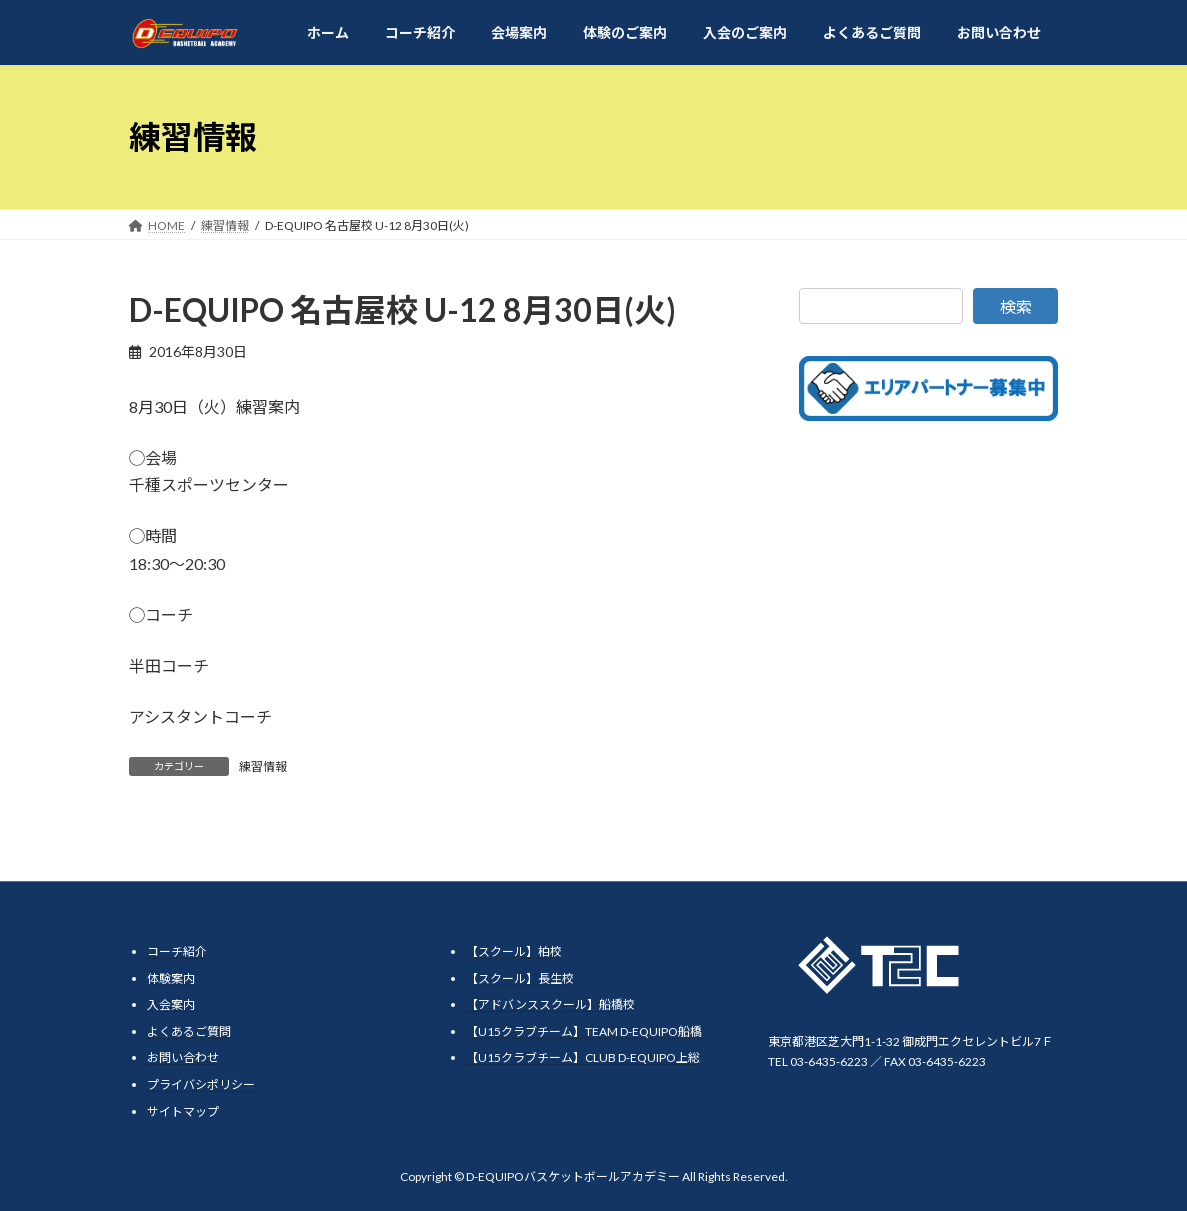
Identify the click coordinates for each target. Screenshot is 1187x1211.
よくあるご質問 (189, 1031)
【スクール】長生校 (520, 978)
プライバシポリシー (201, 1084)
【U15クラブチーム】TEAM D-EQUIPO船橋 (584, 1031)
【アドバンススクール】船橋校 (550, 1005)
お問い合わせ (183, 1058)
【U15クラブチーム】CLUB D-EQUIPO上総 (583, 1058)
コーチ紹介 (177, 951)
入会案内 (171, 1005)
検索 (1016, 306)
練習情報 (263, 766)
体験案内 (171, 978)
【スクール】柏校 (514, 951)
